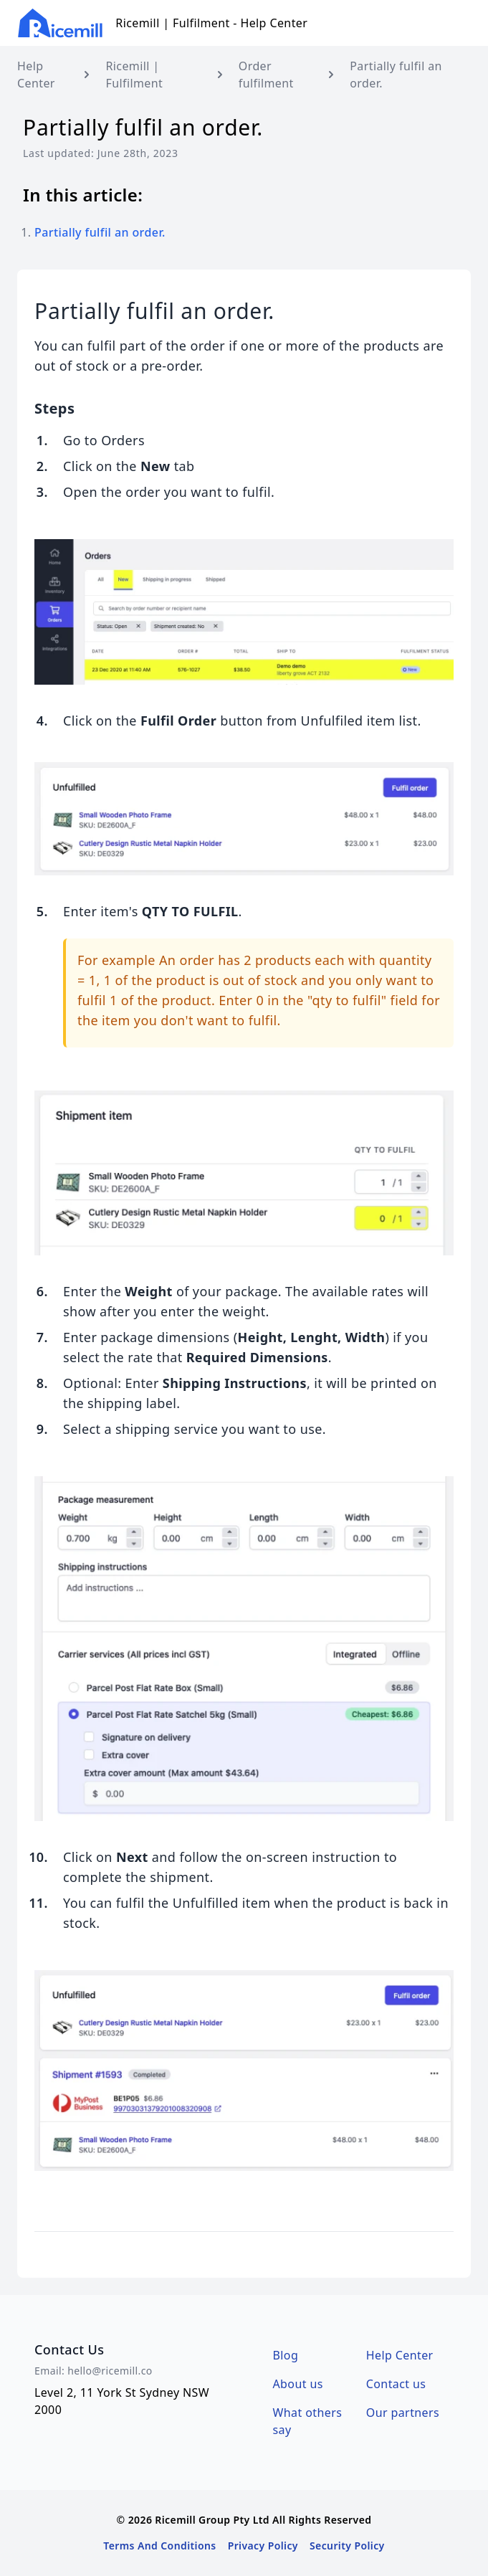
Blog (286, 2355)
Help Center (400, 2355)
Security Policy (347, 2545)
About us (298, 2384)
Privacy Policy (263, 2545)
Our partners (402, 2412)
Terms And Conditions (159, 2545)
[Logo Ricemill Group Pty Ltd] (60, 23)
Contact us (396, 2384)
